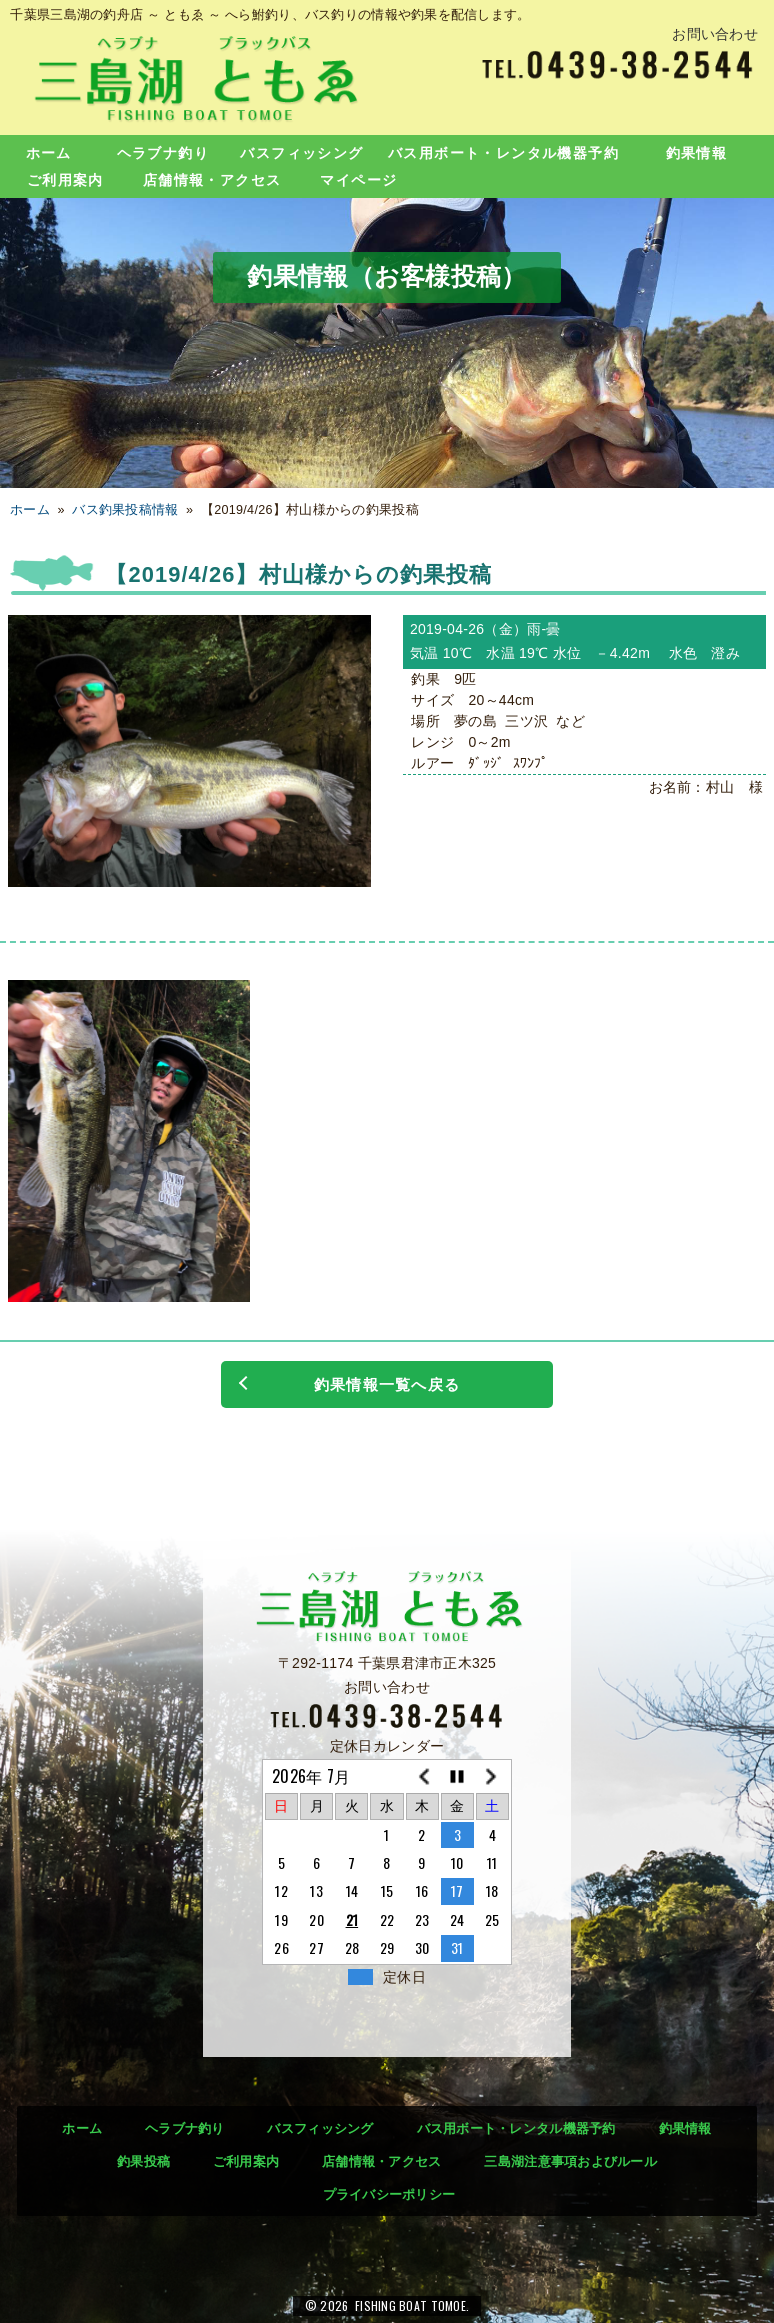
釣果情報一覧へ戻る (387, 1384)
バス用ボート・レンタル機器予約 (503, 153)
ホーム (49, 153)
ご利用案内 (65, 180)
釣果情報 (697, 153)
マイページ (358, 180)
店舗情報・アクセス (212, 180)
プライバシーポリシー (389, 2194)
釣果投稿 (143, 2161)
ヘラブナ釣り (163, 153)
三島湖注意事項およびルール (570, 2161)
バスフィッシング (301, 153)
